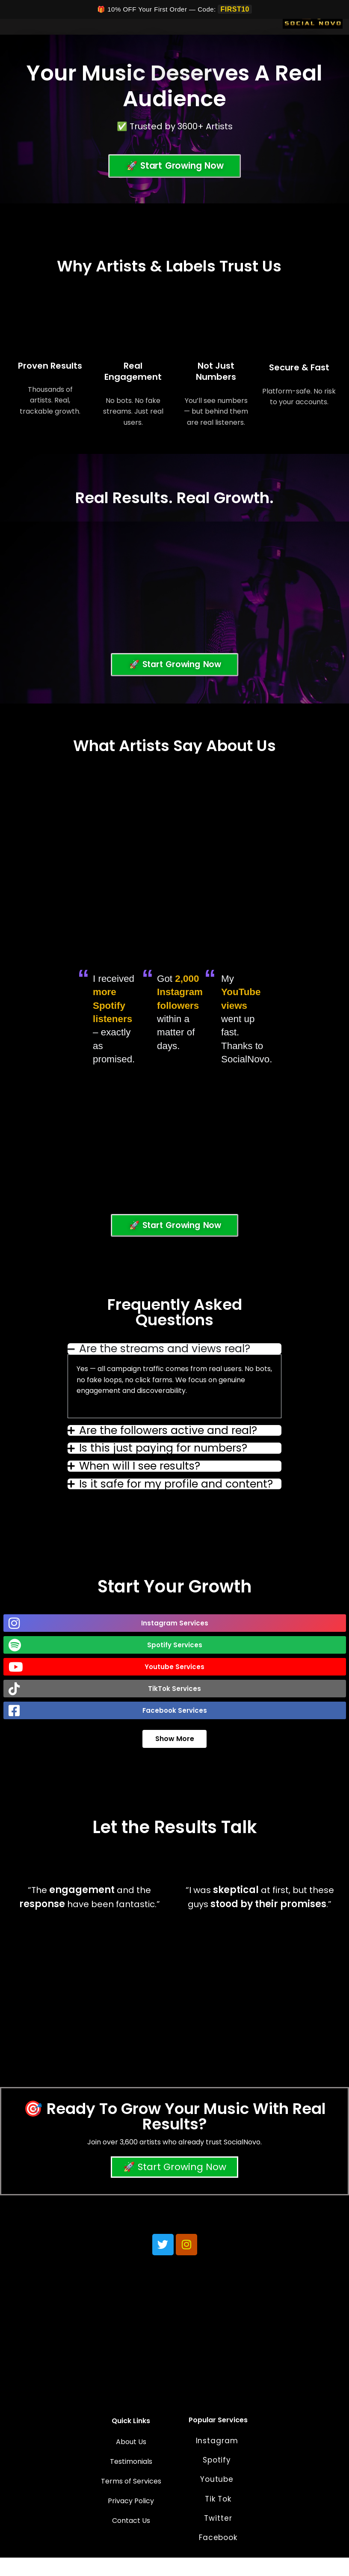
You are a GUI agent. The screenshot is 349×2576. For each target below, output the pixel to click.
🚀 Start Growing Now (174, 2184)
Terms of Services (131, 2500)
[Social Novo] (313, 20)
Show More (174, 1754)
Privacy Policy (131, 2520)
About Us (131, 2461)
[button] (174, 1638)
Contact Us (131, 2539)
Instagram (218, 2459)
